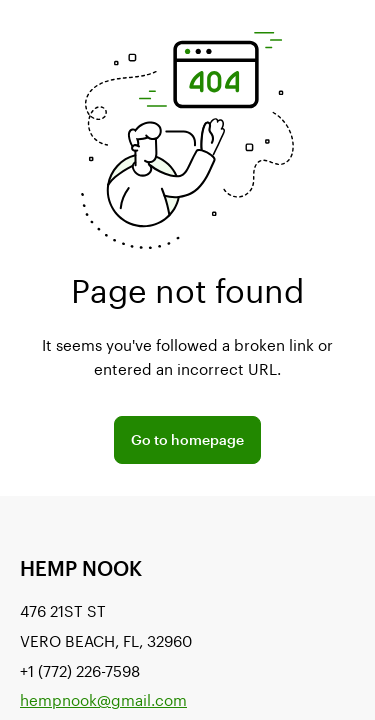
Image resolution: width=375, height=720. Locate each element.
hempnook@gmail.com (103, 700)
